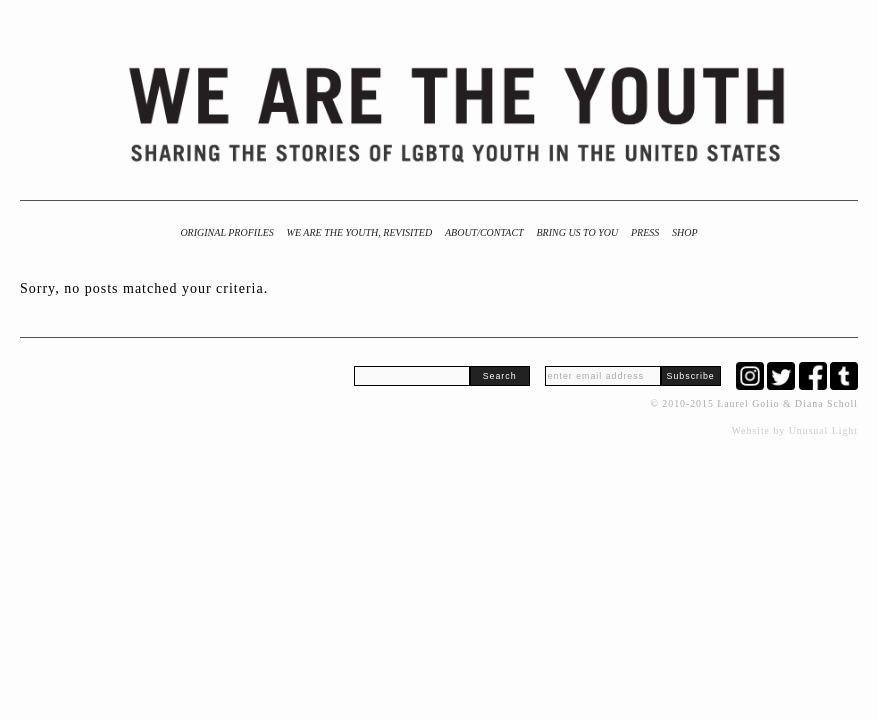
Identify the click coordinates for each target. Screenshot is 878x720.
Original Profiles (226, 232)
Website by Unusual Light (795, 430)
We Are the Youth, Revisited (360, 232)
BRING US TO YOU (577, 232)
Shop (685, 232)
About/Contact (484, 232)
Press (645, 232)
